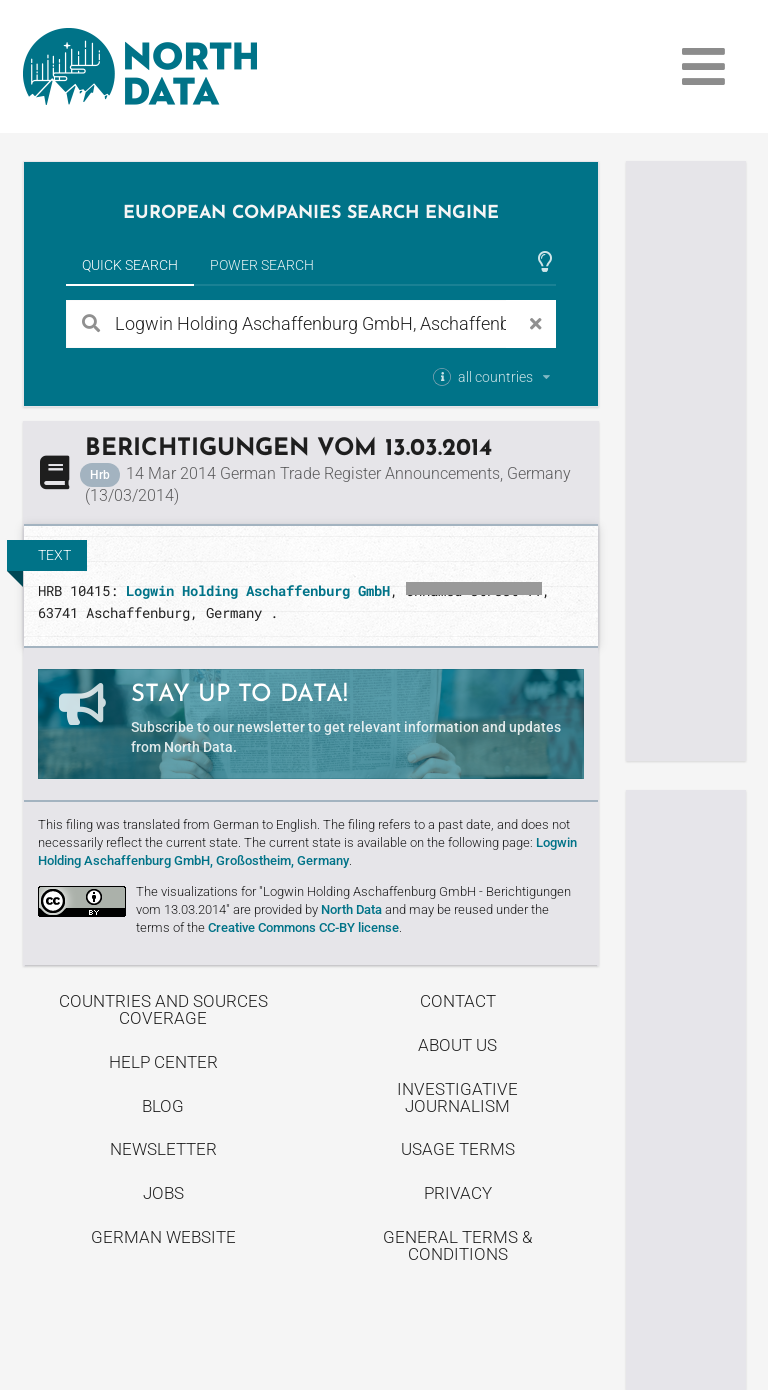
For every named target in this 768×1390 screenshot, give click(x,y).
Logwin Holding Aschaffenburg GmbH (258, 590)
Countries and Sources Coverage (163, 1009)
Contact (458, 1001)
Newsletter (163, 1149)
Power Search (262, 265)
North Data (351, 909)
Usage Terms (458, 1149)
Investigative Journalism (457, 1097)
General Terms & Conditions (457, 1245)
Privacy (458, 1193)
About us (457, 1045)
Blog (163, 1106)
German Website (163, 1237)
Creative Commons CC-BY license (303, 927)
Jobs (163, 1193)
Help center (163, 1062)
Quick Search (130, 265)
